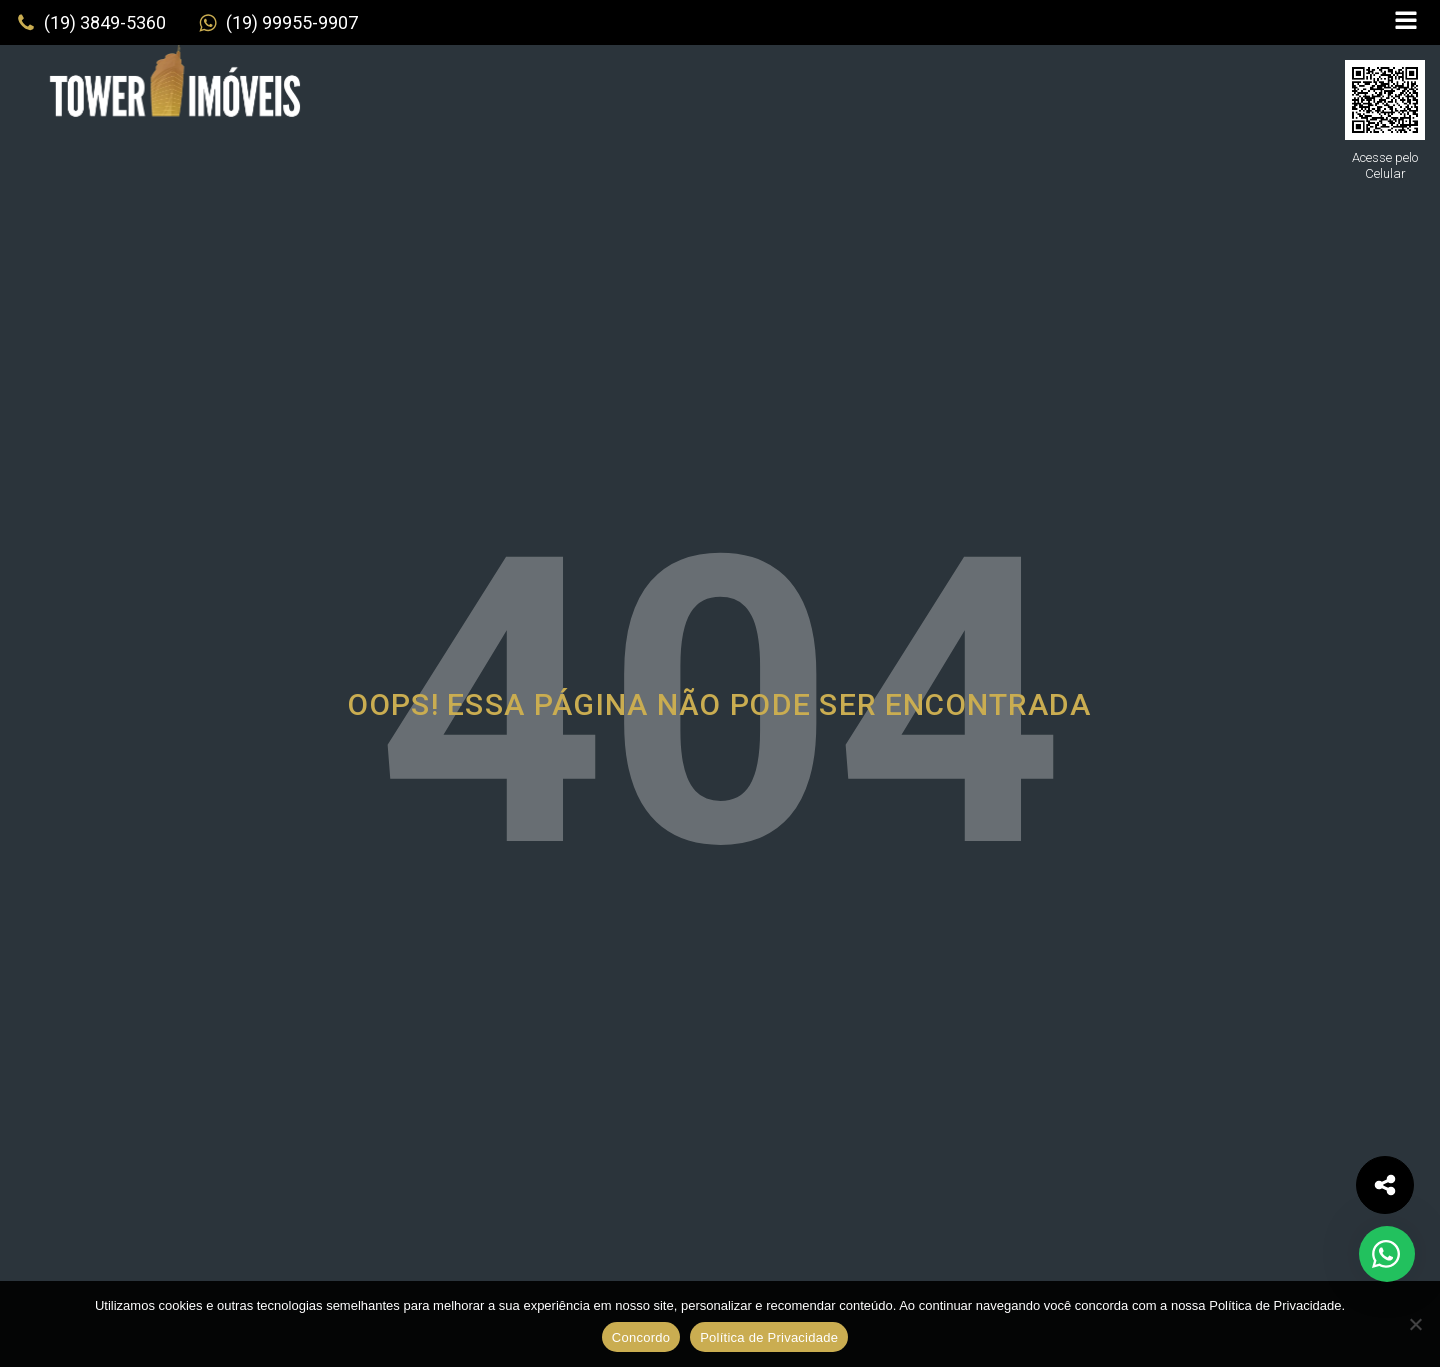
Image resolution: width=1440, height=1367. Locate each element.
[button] (91, 23)
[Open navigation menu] (1406, 22)
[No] (1415, 1324)
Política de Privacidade (769, 1337)
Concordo (641, 1337)
